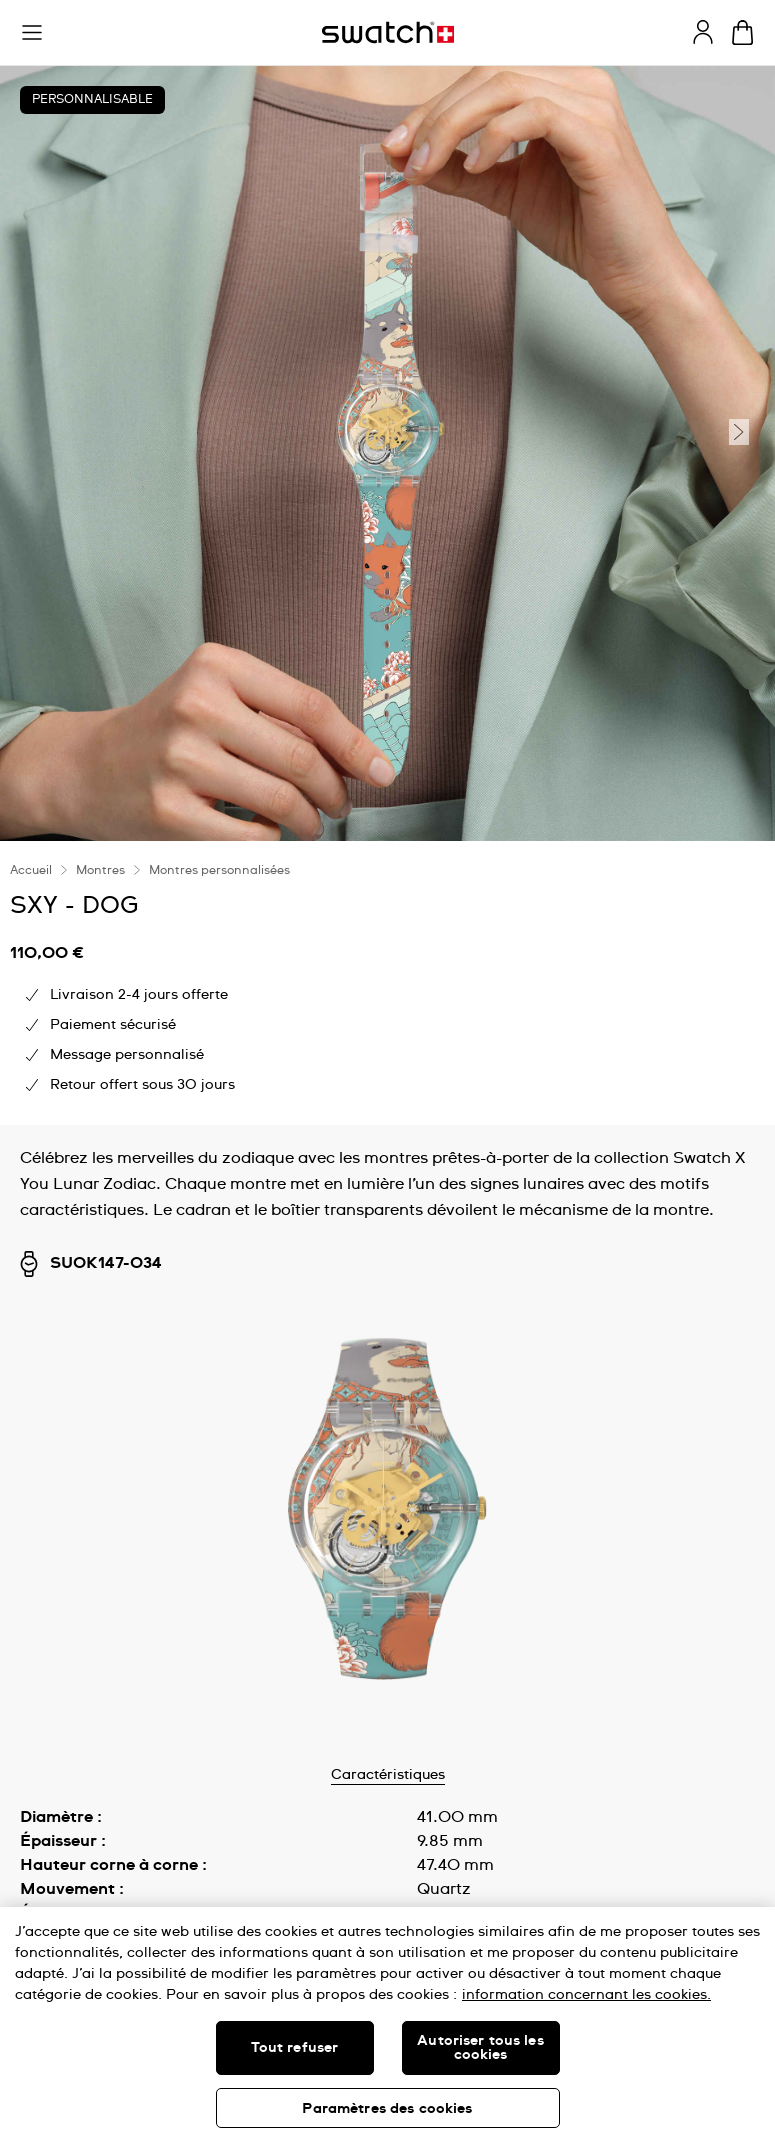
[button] (32, 33)
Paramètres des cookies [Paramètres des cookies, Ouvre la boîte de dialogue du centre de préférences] (387, 2109)
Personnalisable (92, 100)
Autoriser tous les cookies (480, 2048)
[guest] (703, 32)
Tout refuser (295, 2048)
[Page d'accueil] (388, 32)
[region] (387, 2025)
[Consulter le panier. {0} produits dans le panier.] (742, 32)
